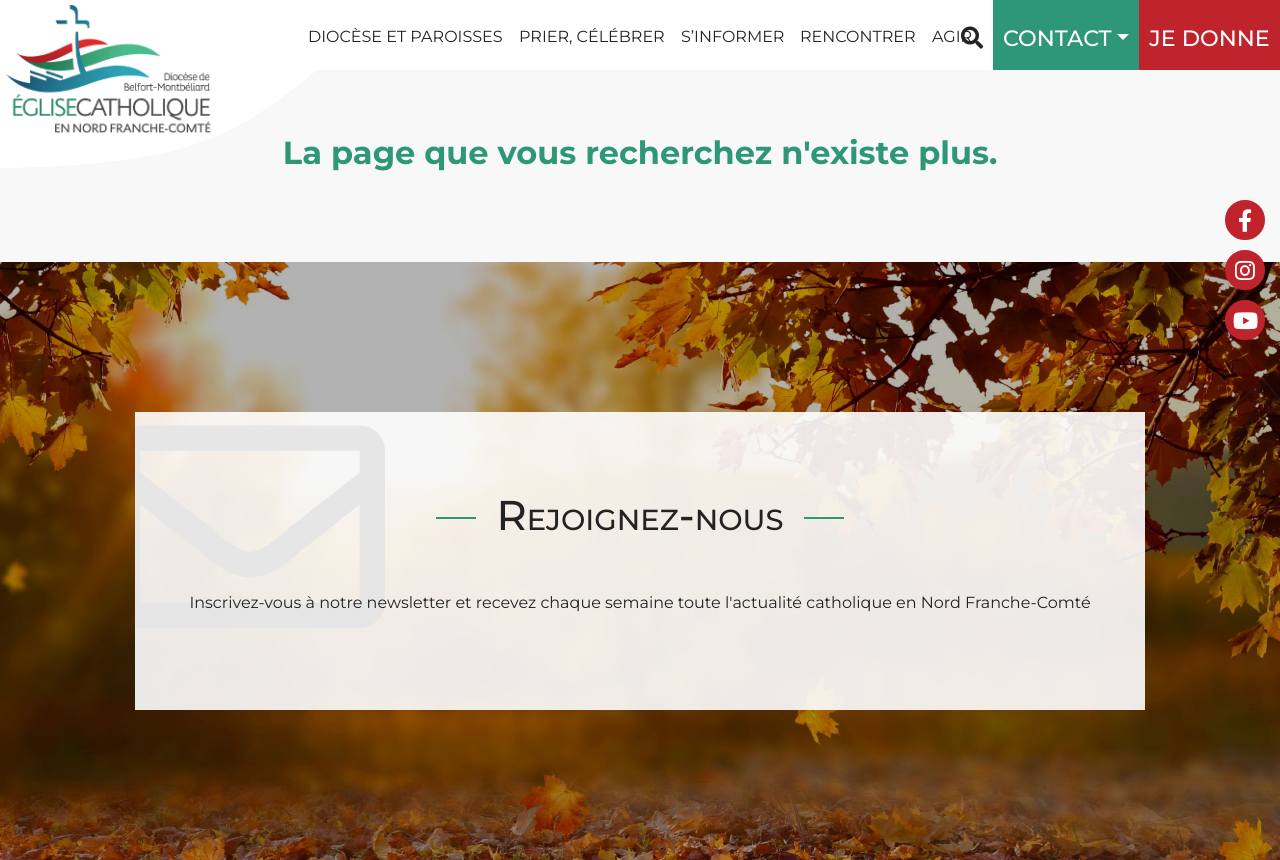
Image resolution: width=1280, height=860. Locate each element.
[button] (1118, 35)
